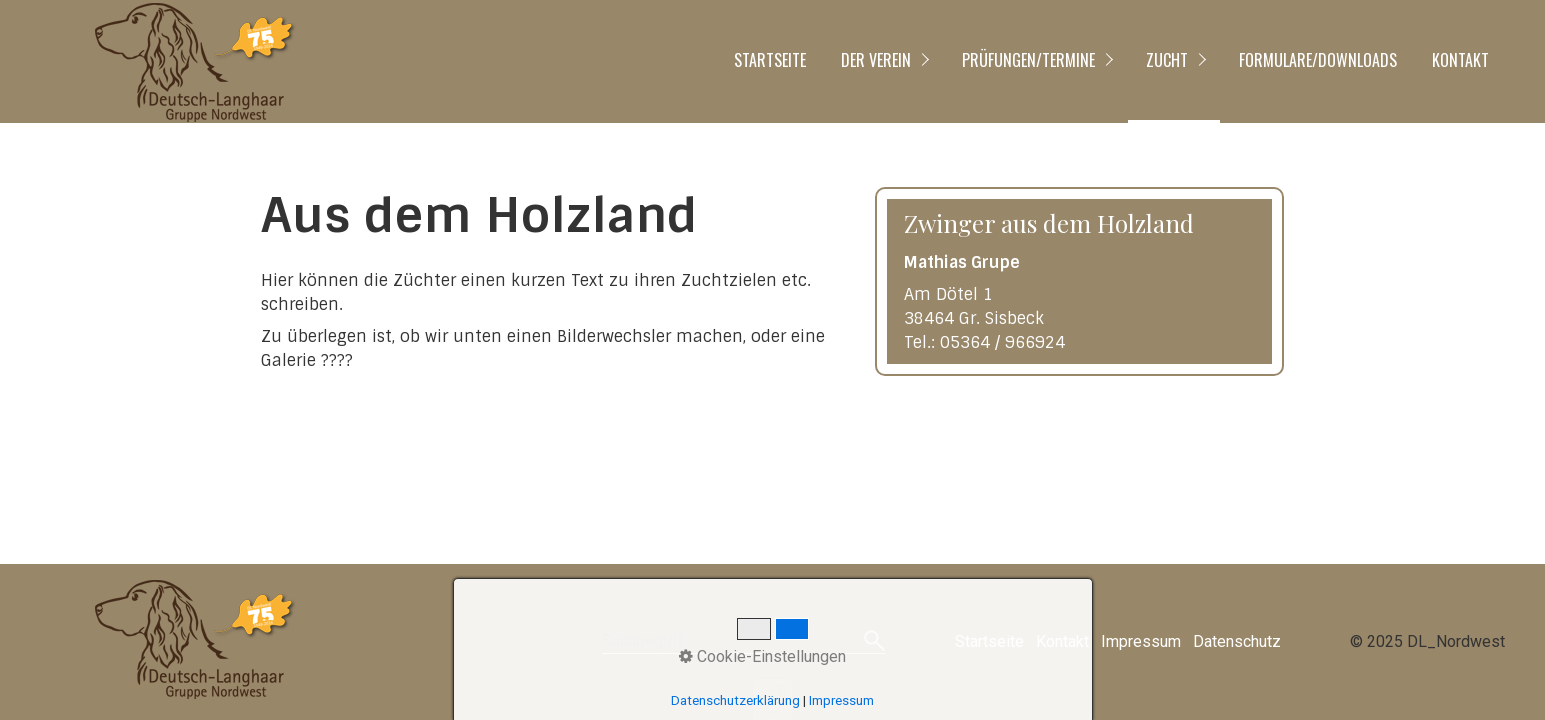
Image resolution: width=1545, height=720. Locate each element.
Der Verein (876, 60)
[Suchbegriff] (744, 642)
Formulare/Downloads (1318, 60)
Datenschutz (1237, 641)
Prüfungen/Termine (1028, 60)
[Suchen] (874, 642)
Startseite (770, 60)
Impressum (1141, 641)
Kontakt (1460, 60)
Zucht (1167, 60)
